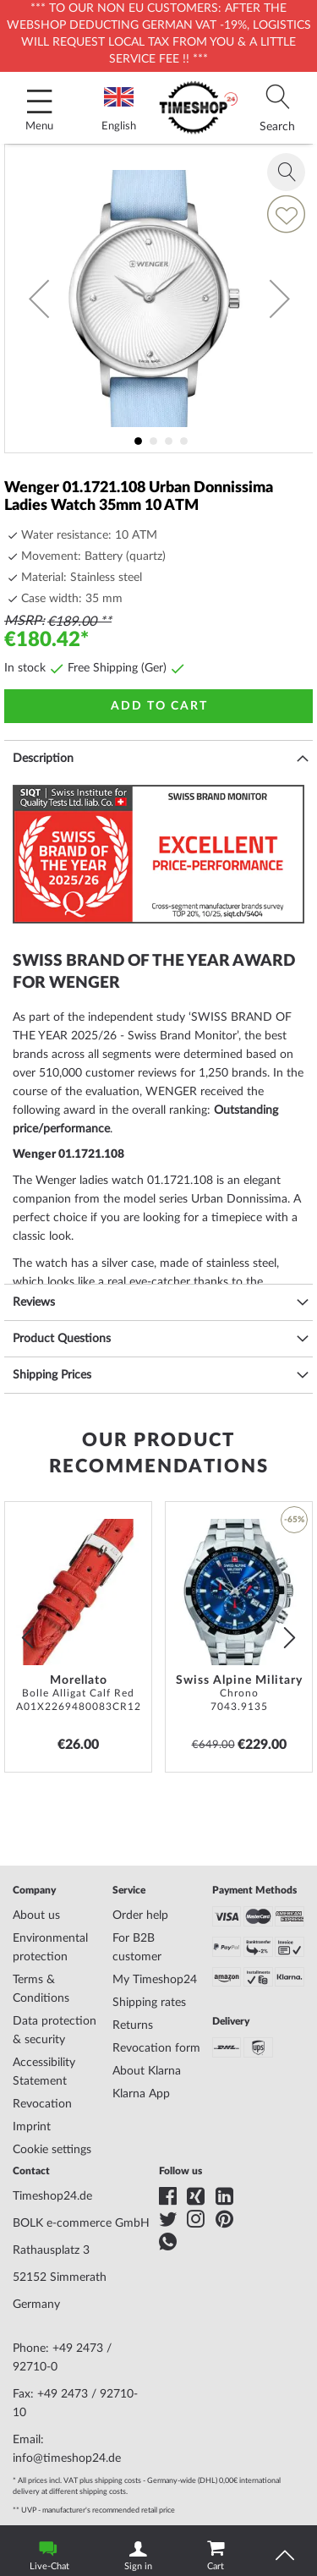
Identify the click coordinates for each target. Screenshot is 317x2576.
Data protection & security (54, 2030)
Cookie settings (52, 2150)
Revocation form (156, 2048)
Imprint (32, 2127)
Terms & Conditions (41, 1989)
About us (36, 1915)
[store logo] (198, 107)
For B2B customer (136, 1947)
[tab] (277, 107)
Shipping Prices (52, 1375)
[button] (39, 298)
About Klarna (146, 2071)
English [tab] (118, 110)
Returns (132, 2025)
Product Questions (62, 1339)
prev (27, 1637)
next (289, 1637)
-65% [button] (294, 1519)
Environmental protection (50, 1947)
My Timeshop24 (154, 1980)
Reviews (34, 1302)
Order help (140, 1915)
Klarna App (141, 2094)
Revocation (42, 2104)
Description (43, 759)
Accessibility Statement (44, 2072)
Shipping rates (149, 2003)
